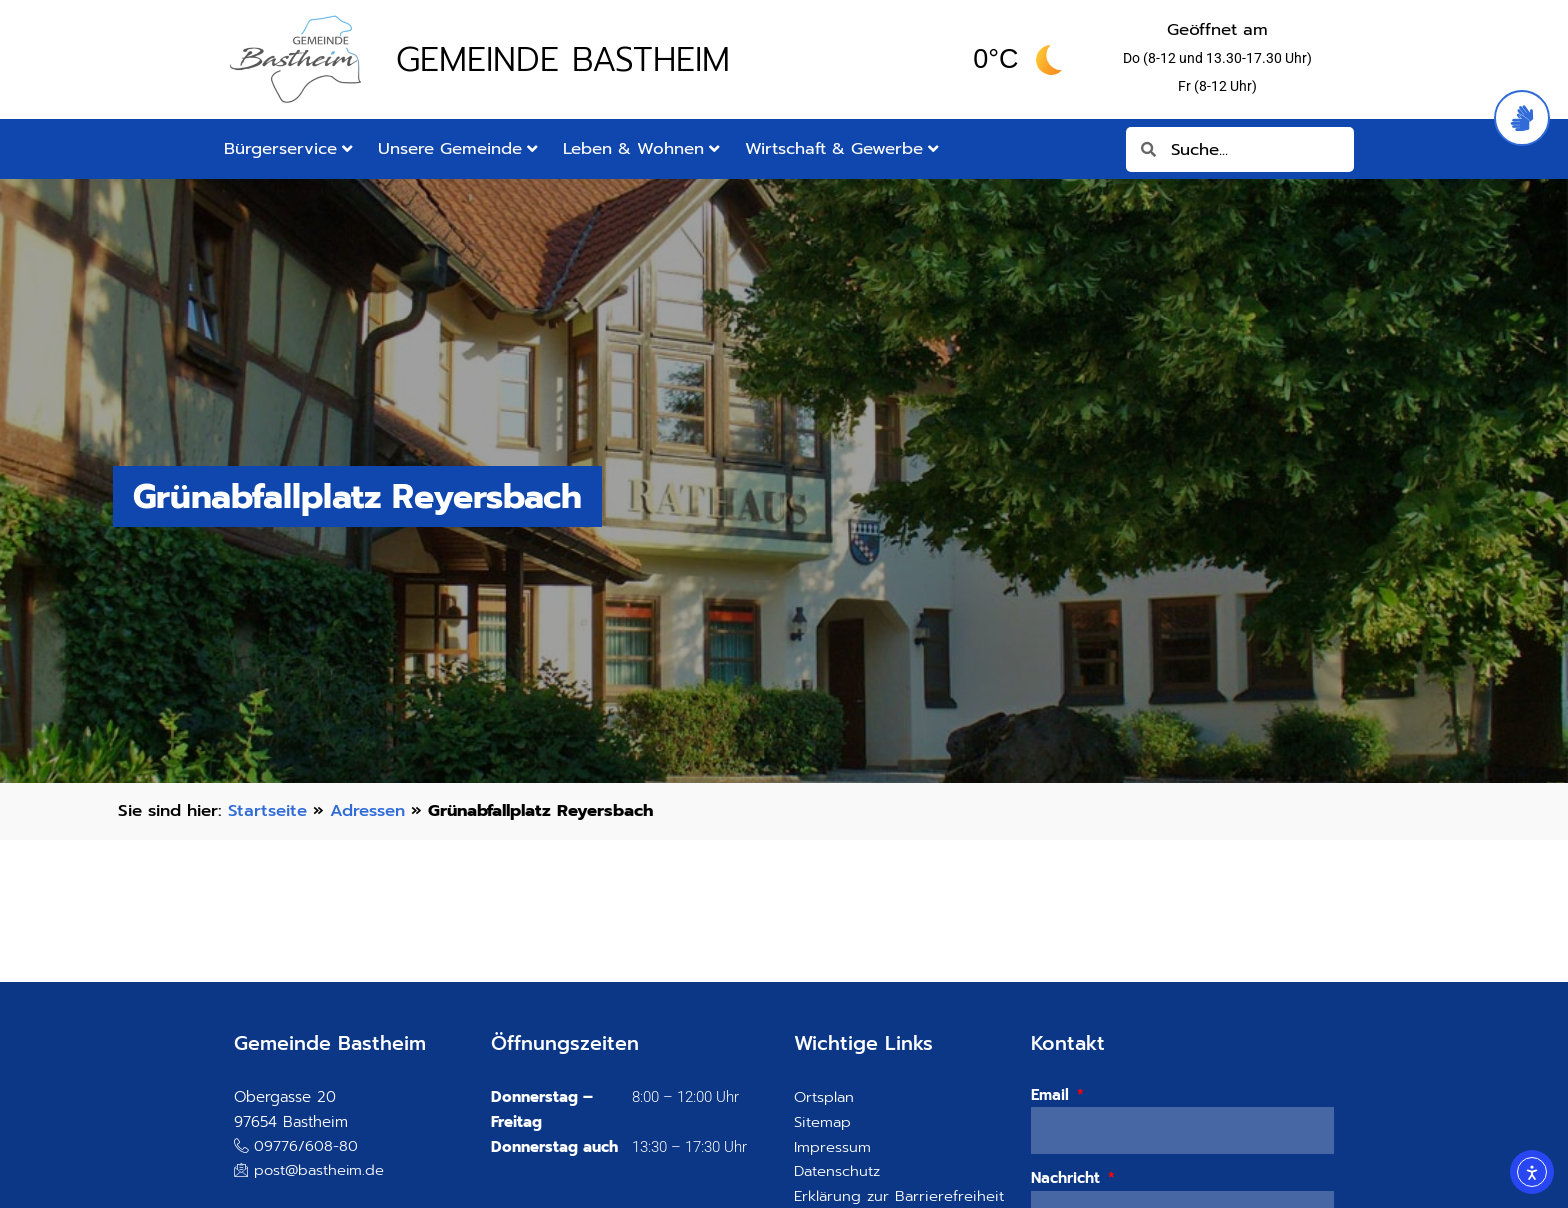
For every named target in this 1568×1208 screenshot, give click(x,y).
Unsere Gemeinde (458, 148)
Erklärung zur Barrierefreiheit (899, 1196)
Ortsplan (824, 1097)
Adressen (367, 810)
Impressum (832, 1147)
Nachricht (1068, 1178)
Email (1052, 1095)
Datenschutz (837, 1171)
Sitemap (822, 1122)
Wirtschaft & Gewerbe (842, 148)
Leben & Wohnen (641, 148)
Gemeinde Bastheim (563, 59)
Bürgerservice (288, 148)
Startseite (267, 810)
